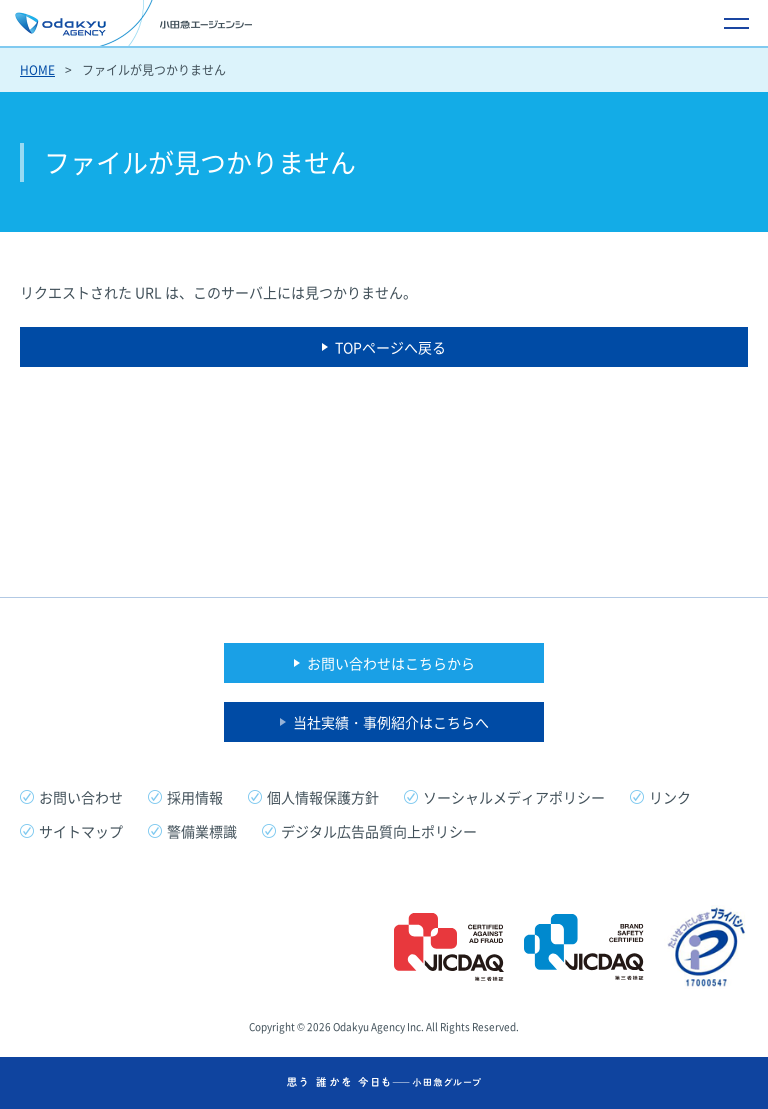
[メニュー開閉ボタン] (736, 23)
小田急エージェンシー (133, 23)
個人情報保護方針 (323, 797)
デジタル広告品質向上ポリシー (379, 831)
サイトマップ (81, 831)
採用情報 (195, 797)
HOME (37, 70)
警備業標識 (202, 831)
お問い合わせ (81, 797)
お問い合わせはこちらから (391, 663)
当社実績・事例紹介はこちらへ (391, 722)
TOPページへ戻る (390, 347)
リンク (670, 797)
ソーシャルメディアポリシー (514, 797)
